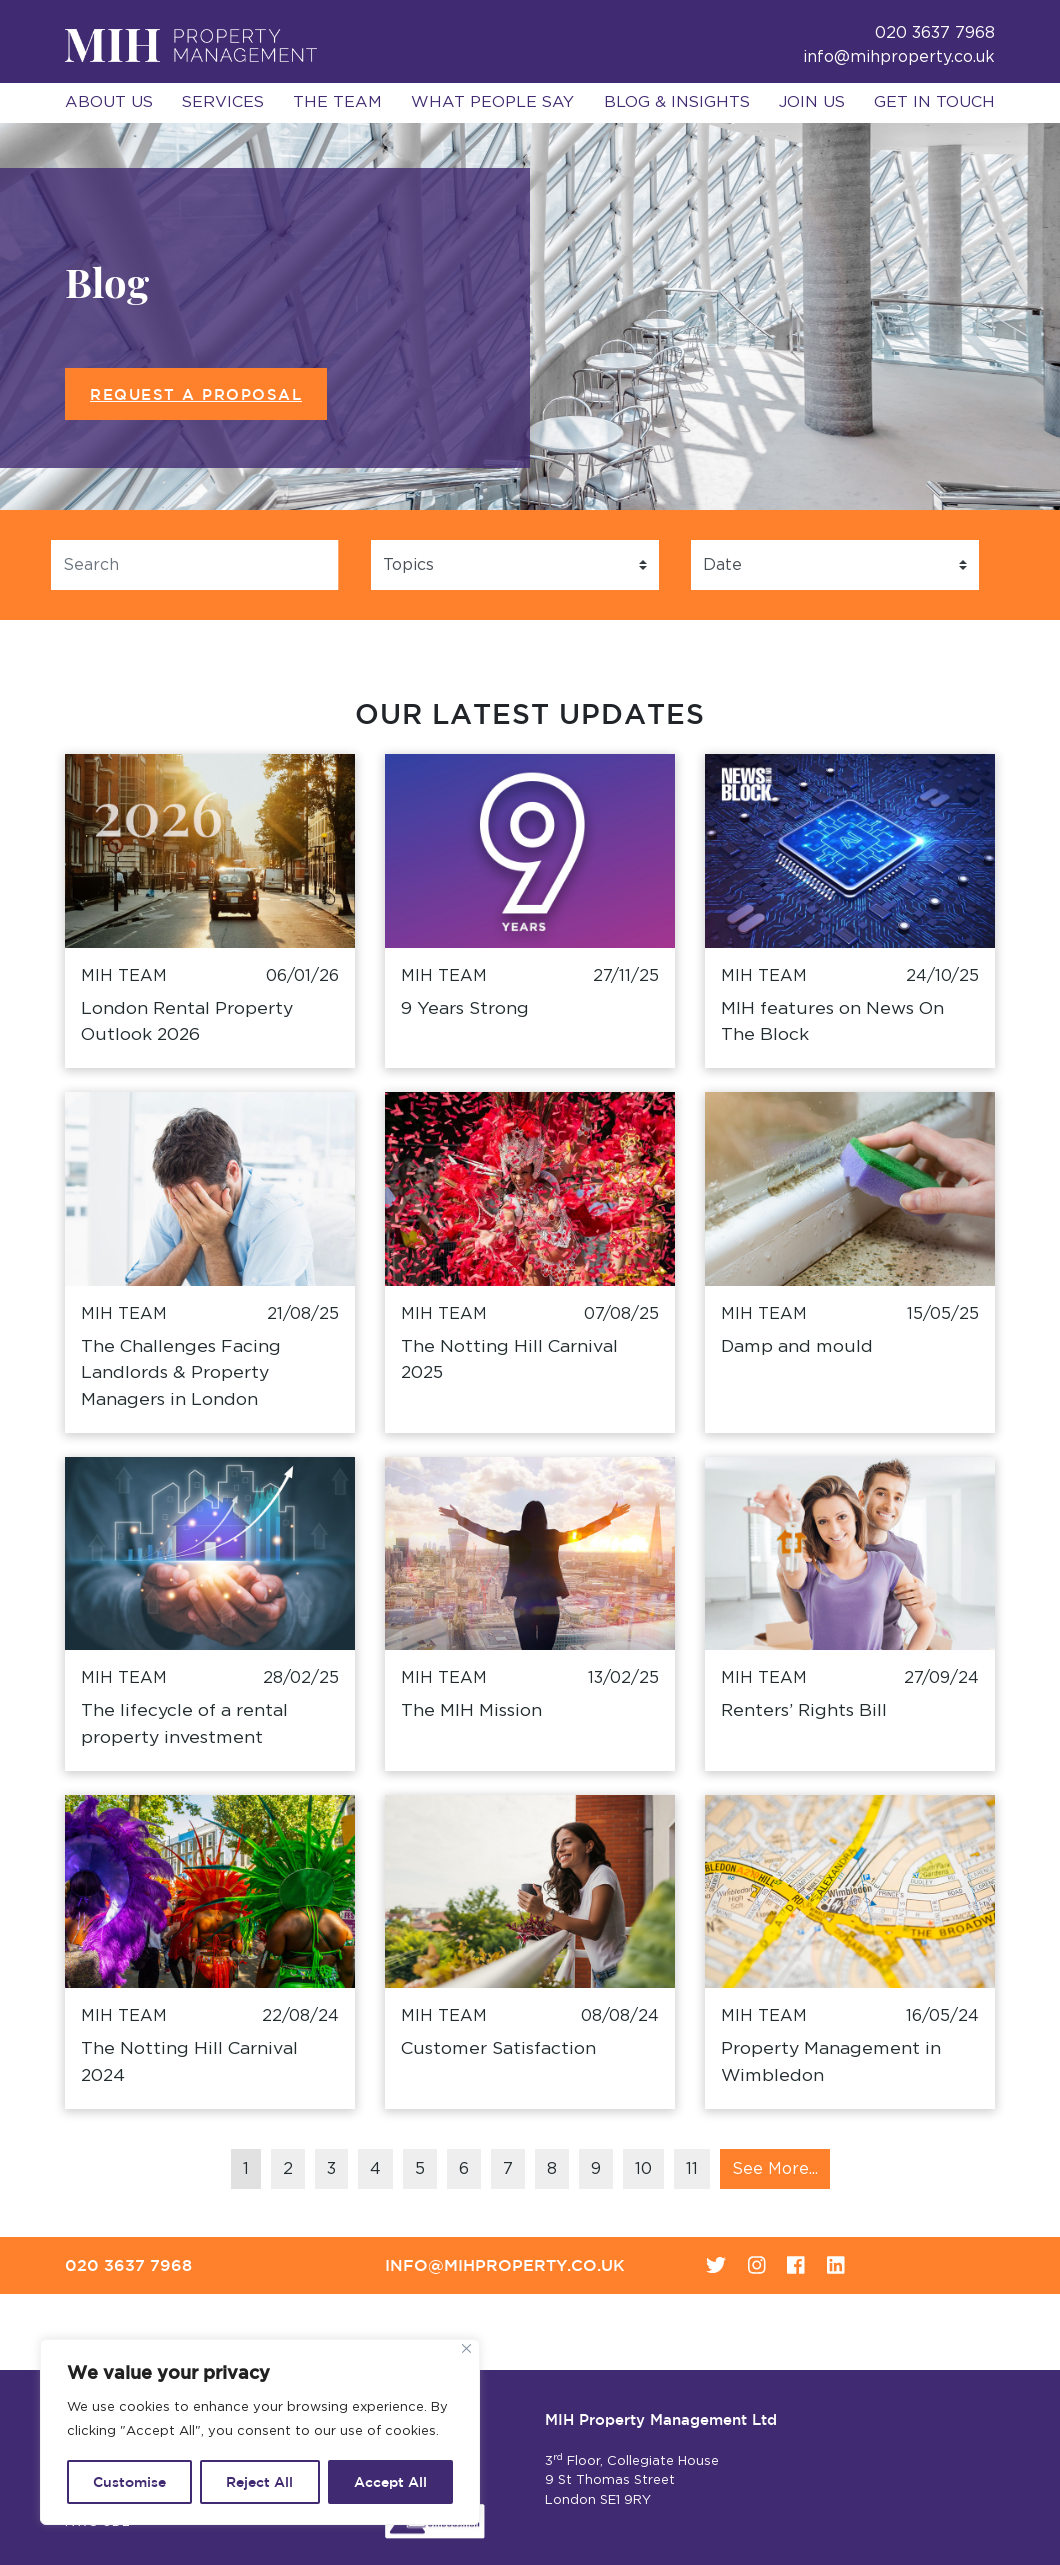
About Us (109, 102)
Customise (129, 2482)
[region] (260, 2432)
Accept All (390, 2482)
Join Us (812, 102)
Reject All (259, 2482)
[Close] (466, 2348)
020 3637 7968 (128, 2265)
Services (223, 102)
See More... (775, 2169)
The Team (337, 102)
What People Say (492, 102)
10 (643, 2169)
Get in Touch (934, 102)
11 (692, 2169)
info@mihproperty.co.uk (899, 57)
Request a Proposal (196, 394)
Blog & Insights (677, 102)
